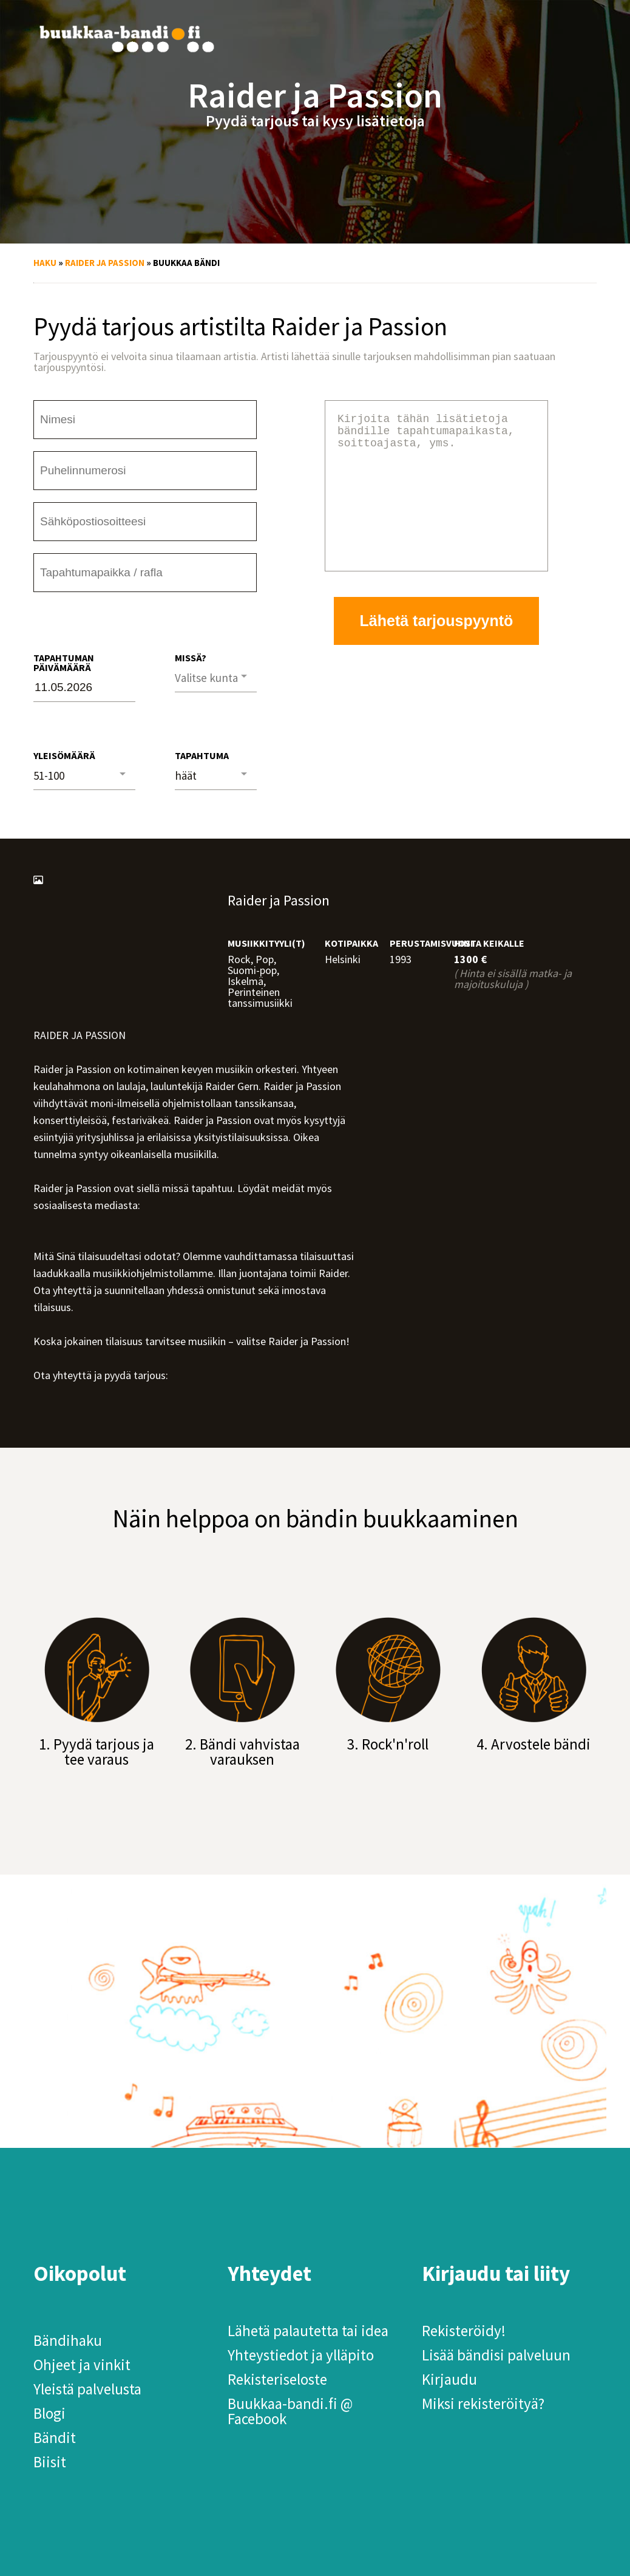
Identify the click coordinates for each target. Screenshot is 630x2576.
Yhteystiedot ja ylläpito (301, 2355)
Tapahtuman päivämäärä (63, 662)
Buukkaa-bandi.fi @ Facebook (290, 2411)
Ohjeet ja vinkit (81, 2364)
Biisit (49, 2462)
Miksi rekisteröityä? (483, 2403)
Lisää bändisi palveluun (496, 2355)
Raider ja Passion (104, 262)
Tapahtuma (202, 755)
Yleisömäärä (64, 755)
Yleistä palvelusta (87, 2389)
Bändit (54, 2437)
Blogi (49, 2413)
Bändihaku (67, 2340)
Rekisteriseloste (277, 2379)
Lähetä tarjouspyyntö (436, 649)
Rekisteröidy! (464, 2330)
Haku (44, 262)
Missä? (190, 658)
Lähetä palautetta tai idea (308, 2330)
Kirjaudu (449, 2379)
